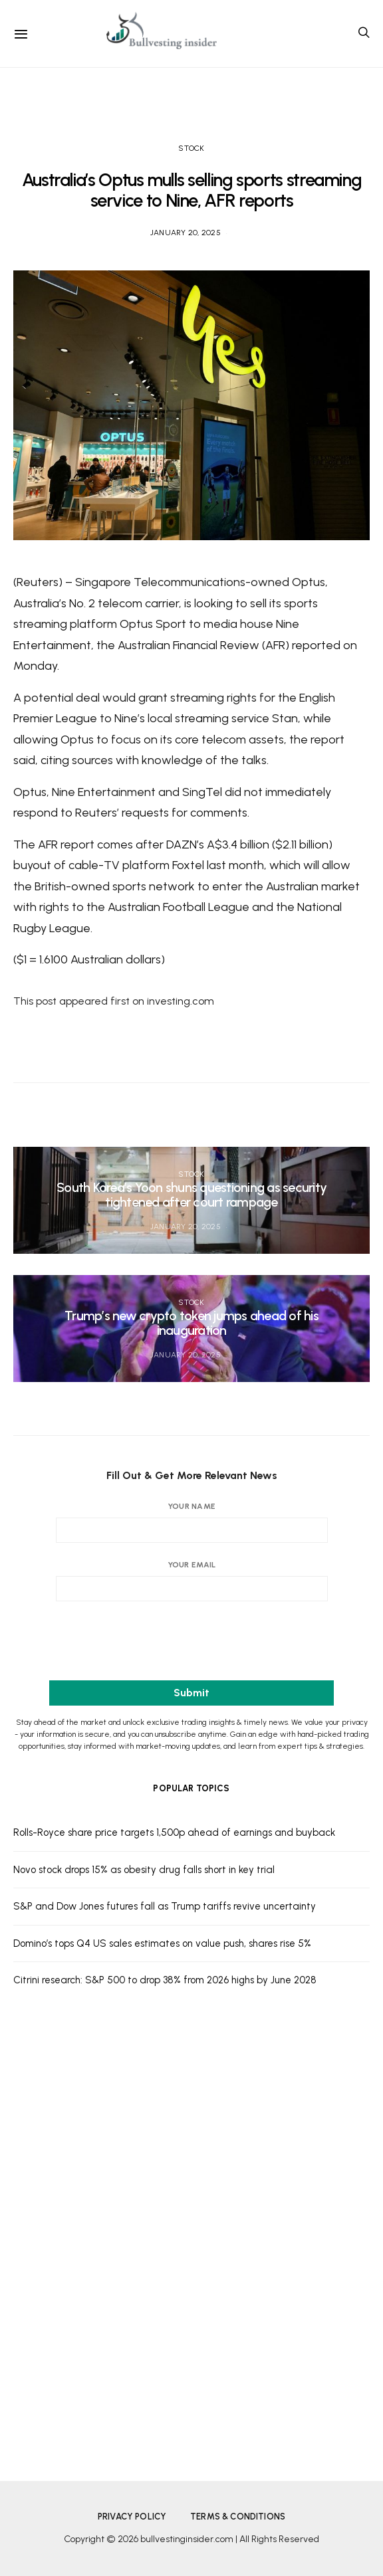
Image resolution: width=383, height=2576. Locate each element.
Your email (192, 1580)
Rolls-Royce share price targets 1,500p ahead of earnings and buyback (174, 1832)
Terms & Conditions (237, 2517)
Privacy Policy (132, 2517)
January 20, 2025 (185, 232)
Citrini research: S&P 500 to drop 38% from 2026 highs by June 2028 (165, 1980)
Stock (191, 148)
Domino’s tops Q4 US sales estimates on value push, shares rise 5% (162, 1943)
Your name (192, 1522)
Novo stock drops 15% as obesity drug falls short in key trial (144, 1870)
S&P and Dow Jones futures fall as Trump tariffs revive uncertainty (164, 1906)
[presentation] (191, 1643)
